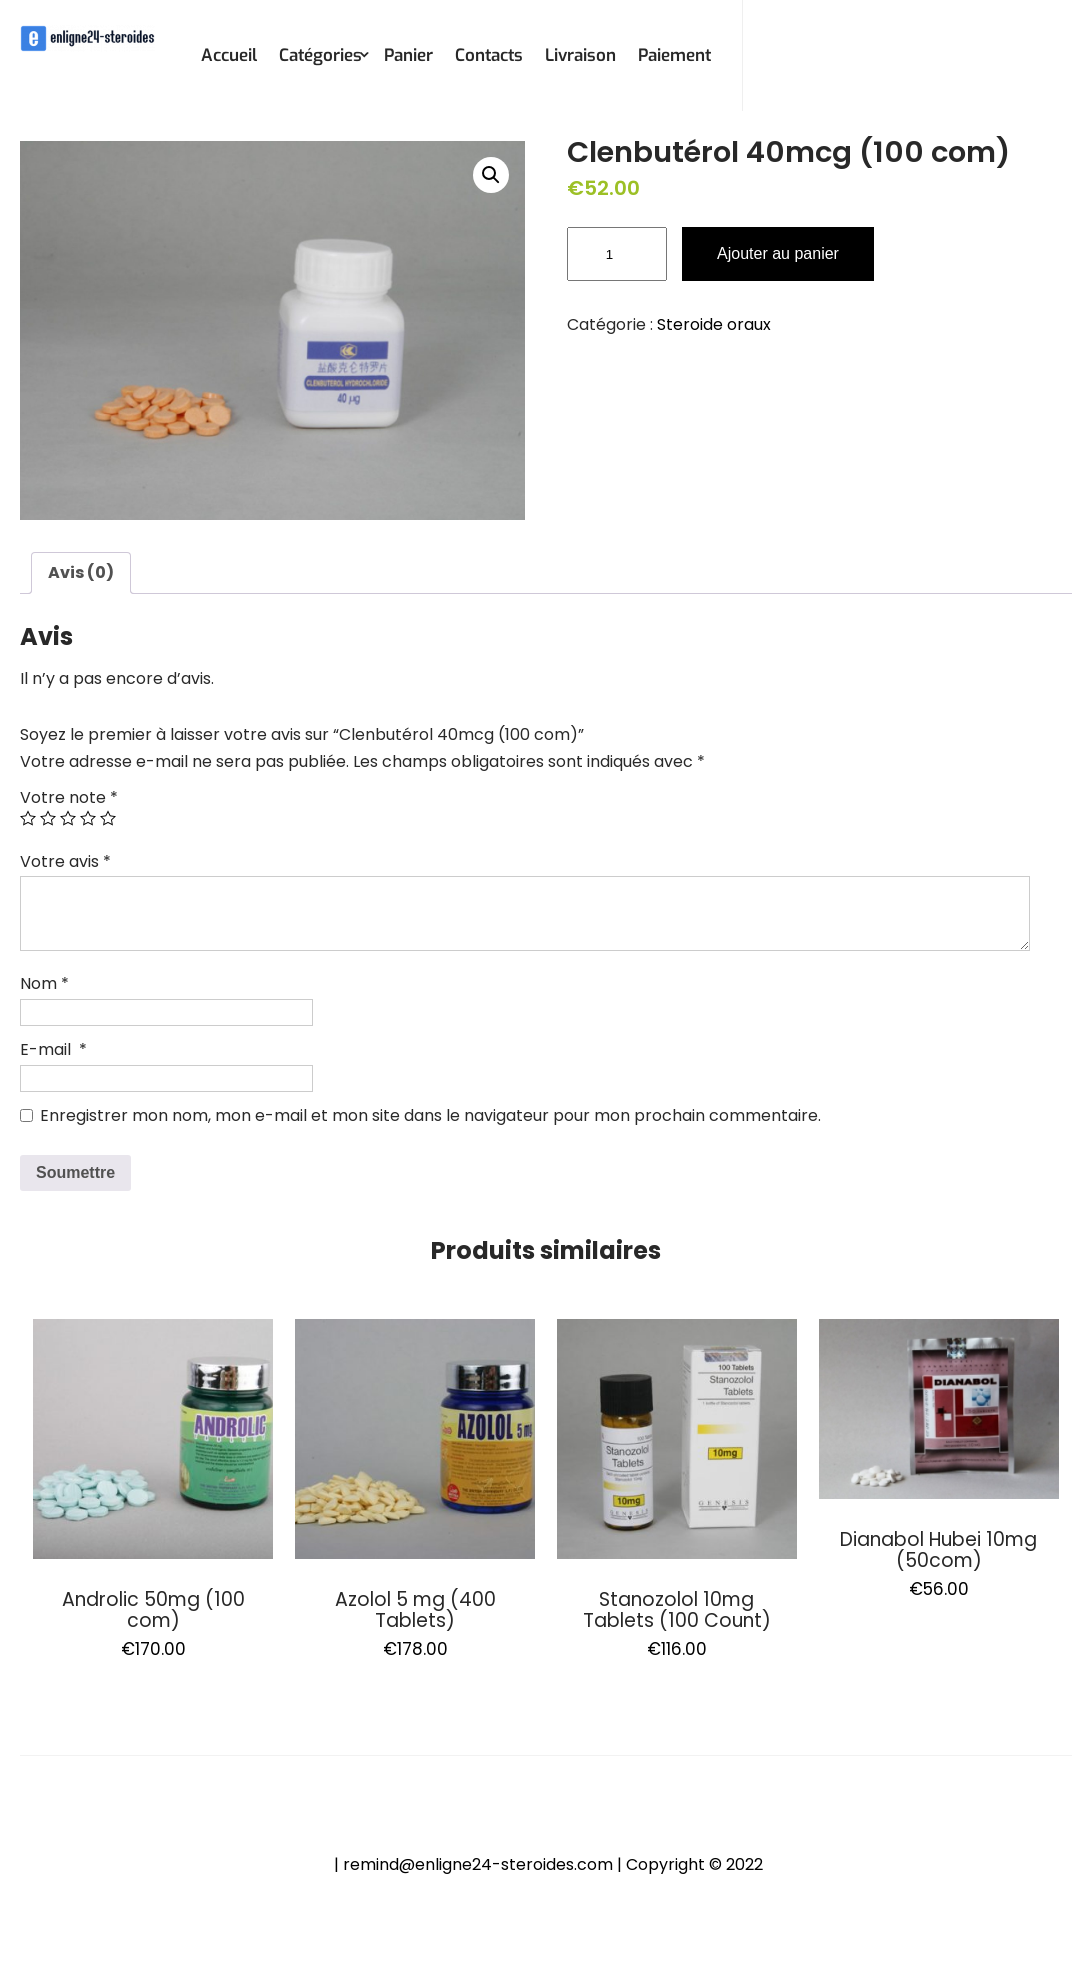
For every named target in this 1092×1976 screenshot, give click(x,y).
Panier (408, 55)
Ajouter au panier (778, 253)
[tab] (81, 573)
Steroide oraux (714, 324)
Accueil (229, 55)
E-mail (53, 1049)
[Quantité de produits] (617, 254)
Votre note (69, 797)
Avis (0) (81, 572)
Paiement (674, 55)
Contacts (489, 55)
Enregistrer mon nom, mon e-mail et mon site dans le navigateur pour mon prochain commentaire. (430, 1115)
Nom (44, 983)
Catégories (320, 55)
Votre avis (65, 861)
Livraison (580, 55)
